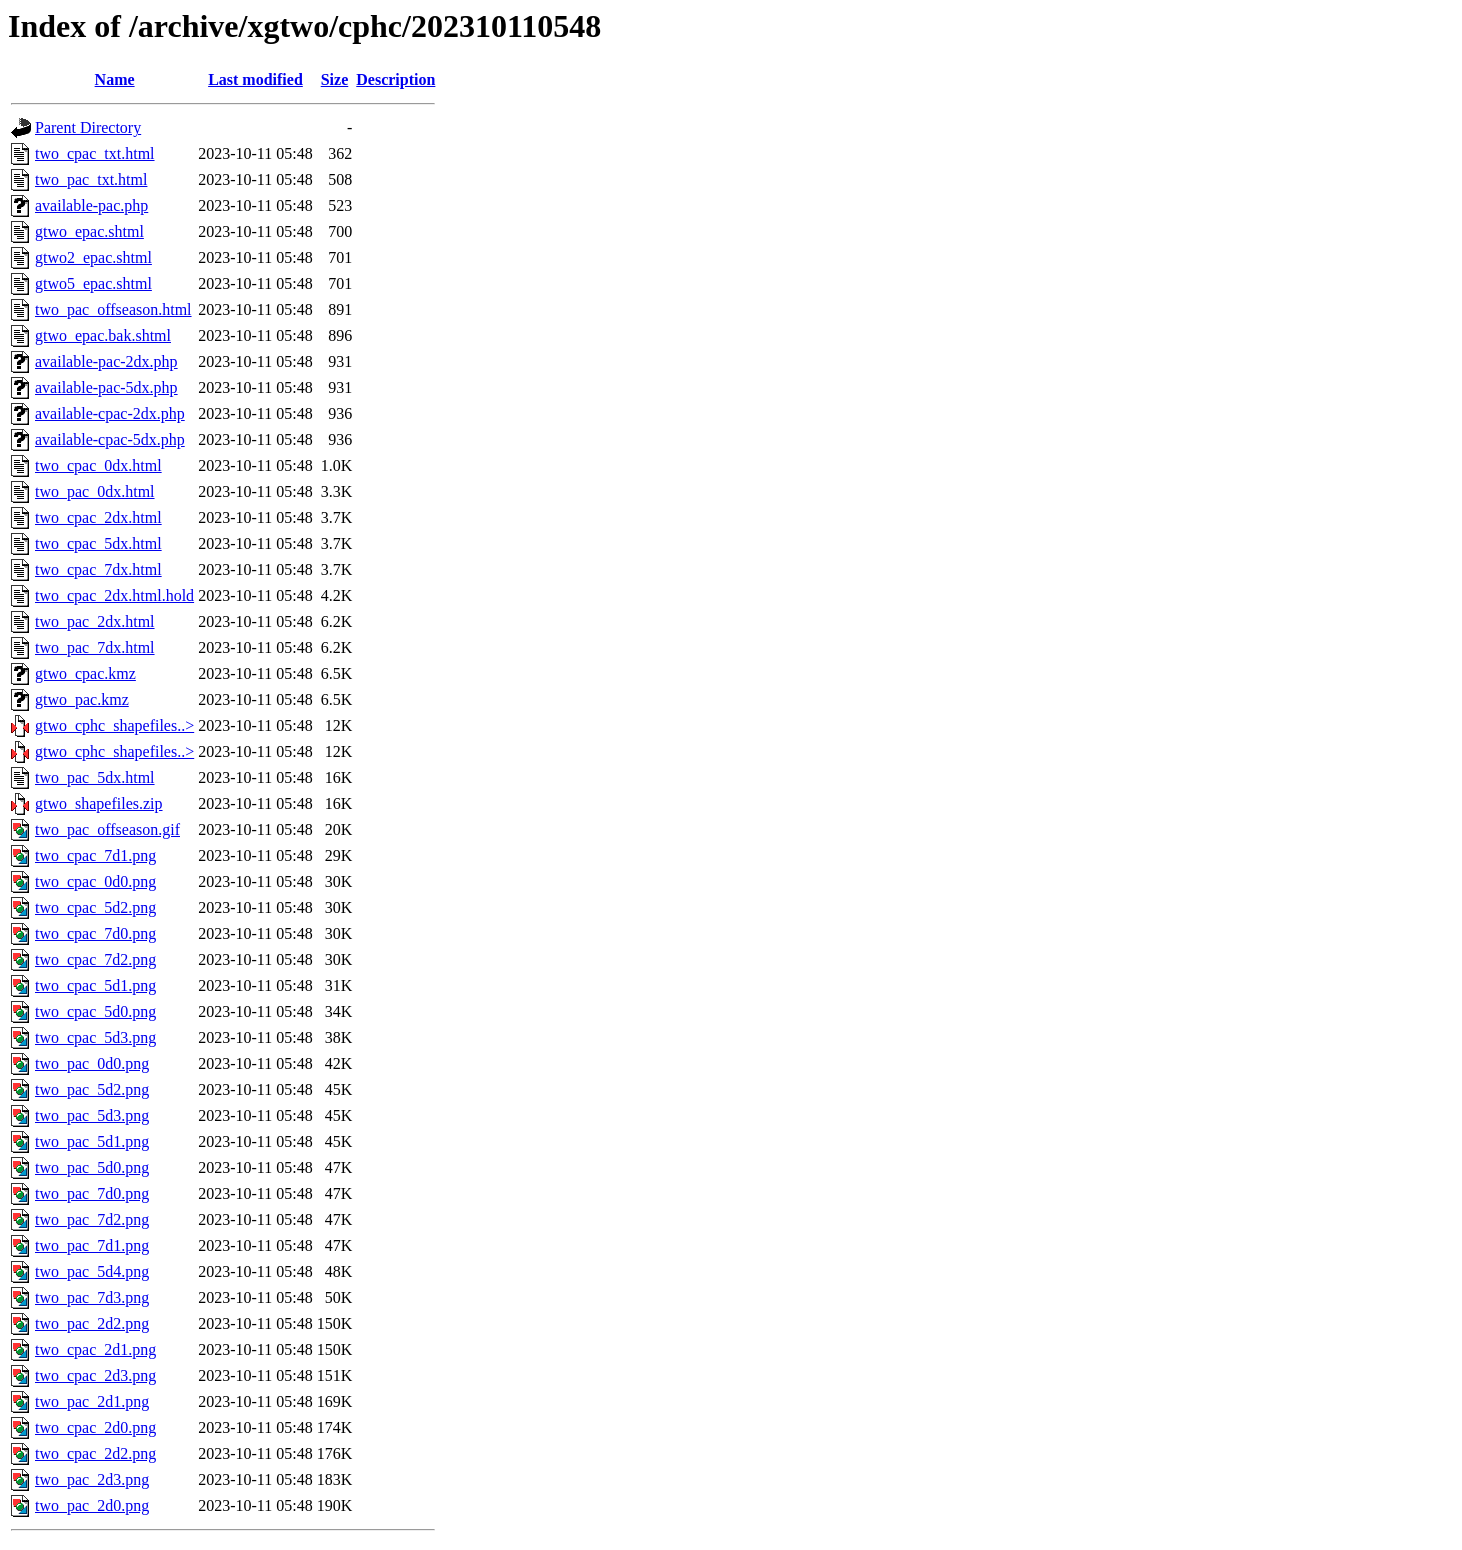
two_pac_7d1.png (92, 1245)
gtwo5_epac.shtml (93, 283)
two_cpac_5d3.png (95, 1037)
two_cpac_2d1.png (95, 1349)
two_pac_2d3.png (92, 1479)
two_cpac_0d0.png (95, 881)
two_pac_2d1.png (92, 1401)
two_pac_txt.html (91, 179)
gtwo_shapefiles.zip (99, 803)
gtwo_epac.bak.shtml (103, 335)
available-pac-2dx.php (106, 361)
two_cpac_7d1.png (95, 855)
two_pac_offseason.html (113, 309)
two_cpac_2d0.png (95, 1427)
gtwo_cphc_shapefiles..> (114, 725)
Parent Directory (88, 127)
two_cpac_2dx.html (98, 517)
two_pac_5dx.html (95, 777)
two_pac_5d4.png (92, 1271)
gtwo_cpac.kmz (85, 673)
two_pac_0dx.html (95, 491)
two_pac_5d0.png (92, 1167)
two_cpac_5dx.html (98, 543)
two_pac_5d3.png (92, 1115)
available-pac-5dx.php (106, 387)
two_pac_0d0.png (92, 1063)
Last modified (255, 79)
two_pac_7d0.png (92, 1193)
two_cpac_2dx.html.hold (114, 595)
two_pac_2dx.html (95, 621)
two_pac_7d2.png (92, 1219)
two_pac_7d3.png (92, 1297)
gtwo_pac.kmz (82, 699)
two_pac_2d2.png (92, 1323)
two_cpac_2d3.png (95, 1375)
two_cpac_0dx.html (98, 465)
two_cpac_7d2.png (95, 959)
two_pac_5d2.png (92, 1089)
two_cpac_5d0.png (95, 1011)
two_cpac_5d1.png (95, 985)
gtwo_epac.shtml (89, 231)
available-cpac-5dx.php (110, 439)
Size (335, 79)
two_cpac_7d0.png (95, 933)
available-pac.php (91, 205)
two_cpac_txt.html (95, 153)
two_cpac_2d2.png (95, 1453)
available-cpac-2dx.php (110, 413)
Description (395, 79)
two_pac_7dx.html (95, 647)
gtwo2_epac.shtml (93, 257)
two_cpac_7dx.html (98, 569)
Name (115, 79)
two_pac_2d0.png (92, 1505)
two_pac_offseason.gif (107, 829)
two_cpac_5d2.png (95, 907)
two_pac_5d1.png (92, 1141)
